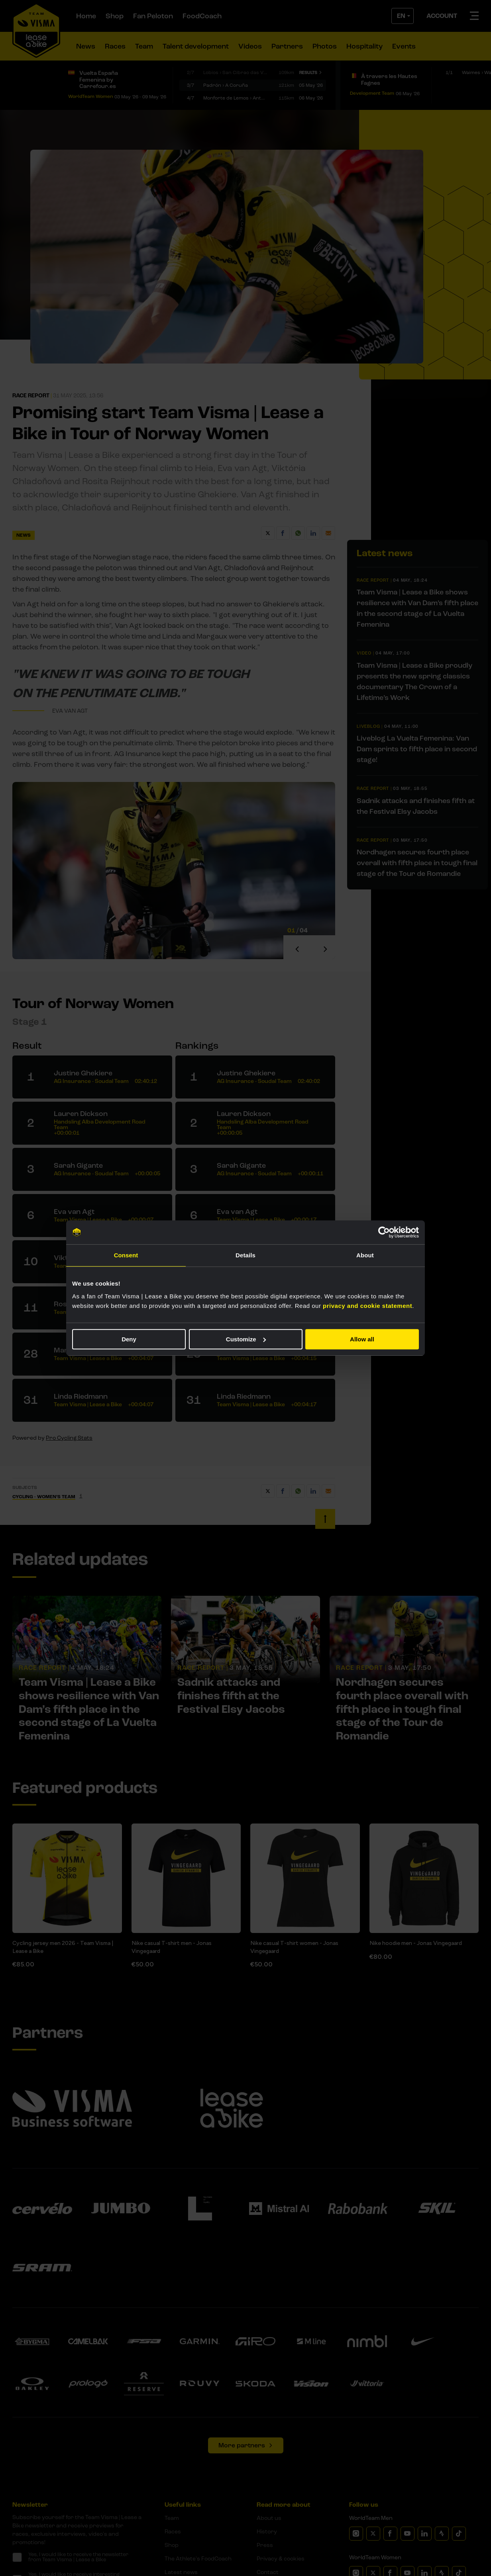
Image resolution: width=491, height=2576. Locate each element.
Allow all (362, 1339)
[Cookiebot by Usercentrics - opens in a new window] (384, 1232)
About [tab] (365, 1255)
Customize (246, 1339)
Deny (129, 1339)
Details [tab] (245, 1255)
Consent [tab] (126, 1255)
